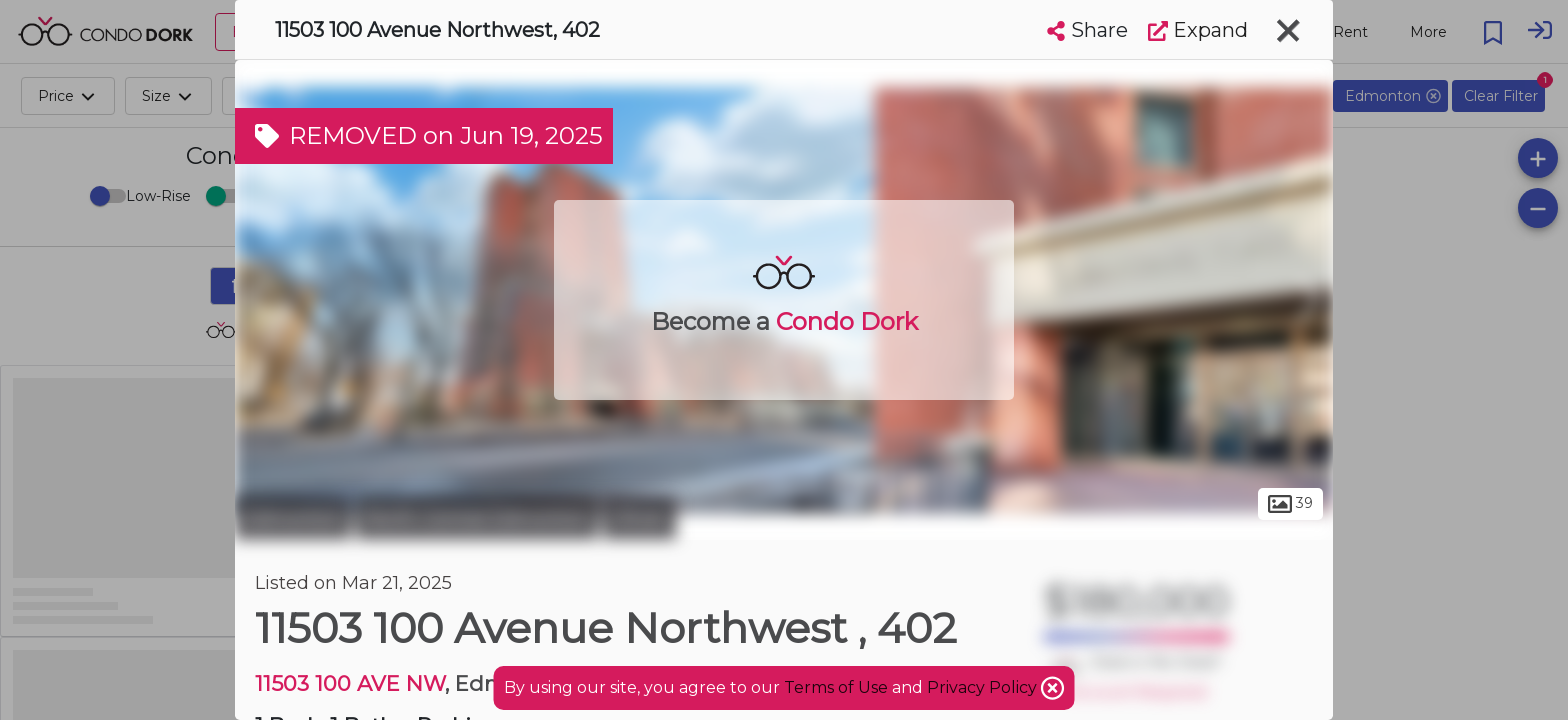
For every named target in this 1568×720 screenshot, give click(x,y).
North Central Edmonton (477, 518)
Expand (1198, 30)
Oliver (639, 518)
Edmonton (293, 518)
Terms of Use (836, 687)
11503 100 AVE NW (350, 683)
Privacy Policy (984, 687)
